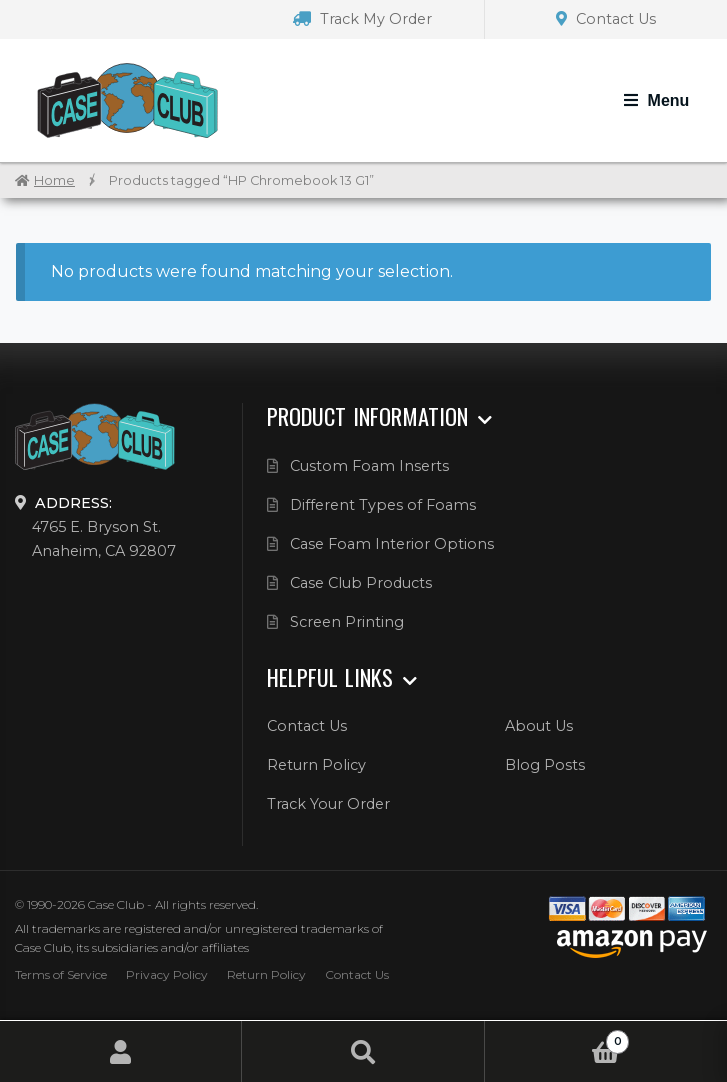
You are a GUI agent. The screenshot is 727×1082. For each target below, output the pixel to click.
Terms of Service (61, 974)
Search (363, 1051)
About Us (539, 726)
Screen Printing (347, 622)
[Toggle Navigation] (656, 101)
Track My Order (362, 19)
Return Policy (316, 765)
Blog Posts (545, 765)
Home (54, 180)
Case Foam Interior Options (392, 544)
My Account (121, 1051)
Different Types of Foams (383, 505)
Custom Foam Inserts (369, 466)
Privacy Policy (167, 974)
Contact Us (606, 19)
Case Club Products (361, 583)
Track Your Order (328, 804)
